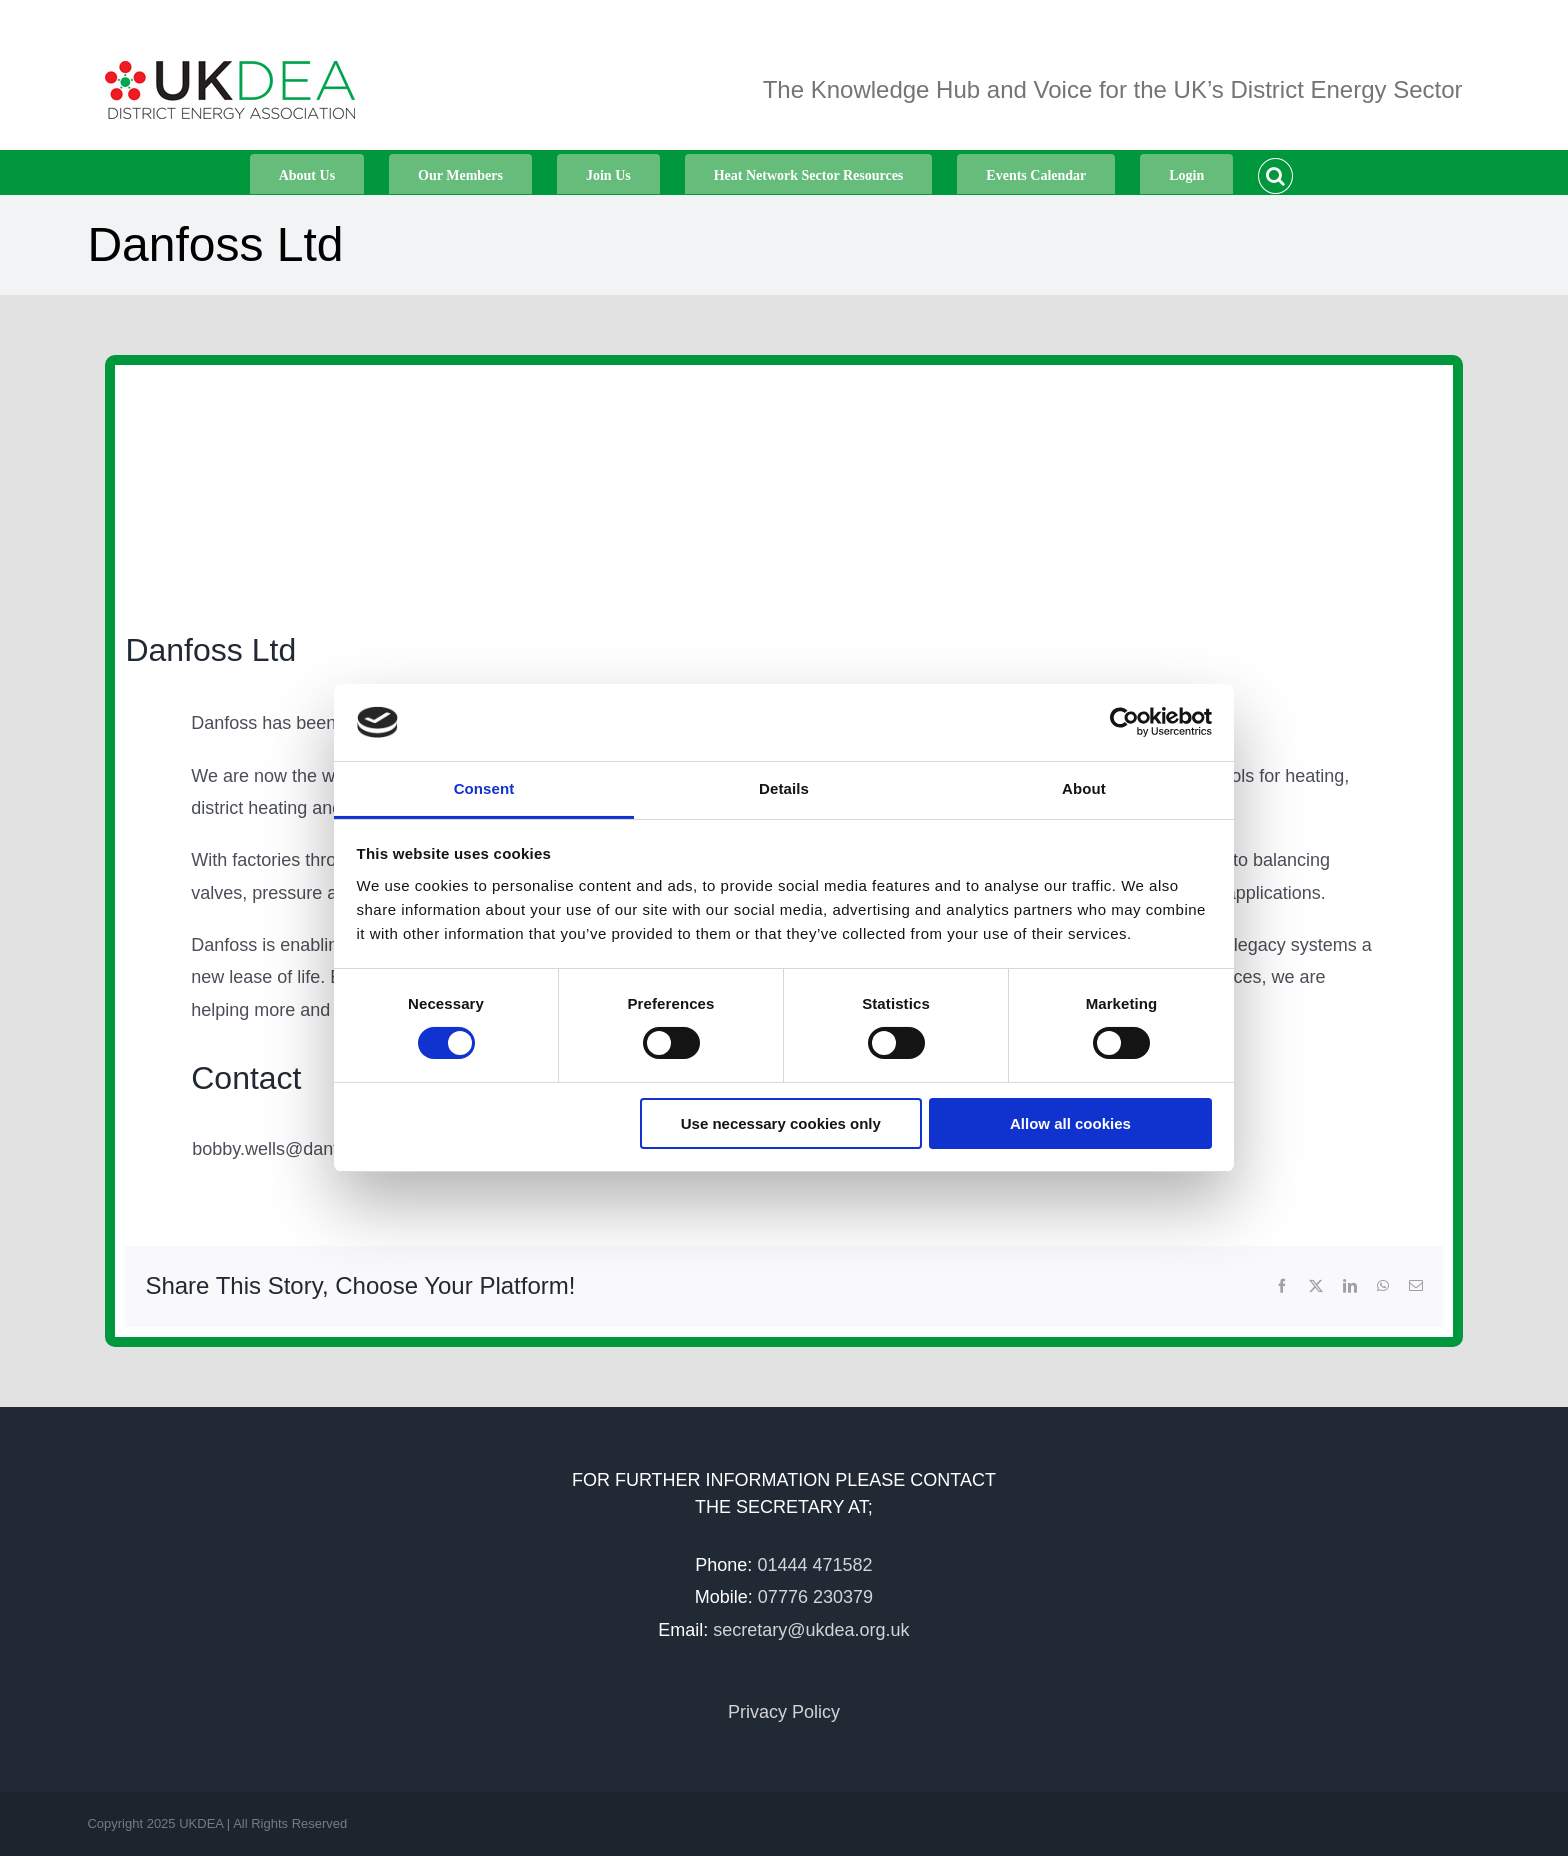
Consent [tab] (484, 788)
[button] (1275, 172)
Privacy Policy (784, 1712)
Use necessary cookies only (781, 1123)
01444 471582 (814, 1565)
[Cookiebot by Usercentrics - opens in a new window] (1124, 722)
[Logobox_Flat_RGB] (325, 487)
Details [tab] (784, 788)
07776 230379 (815, 1597)
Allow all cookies (1070, 1123)
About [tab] (1084, 788)
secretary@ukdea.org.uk (811, 1630)
